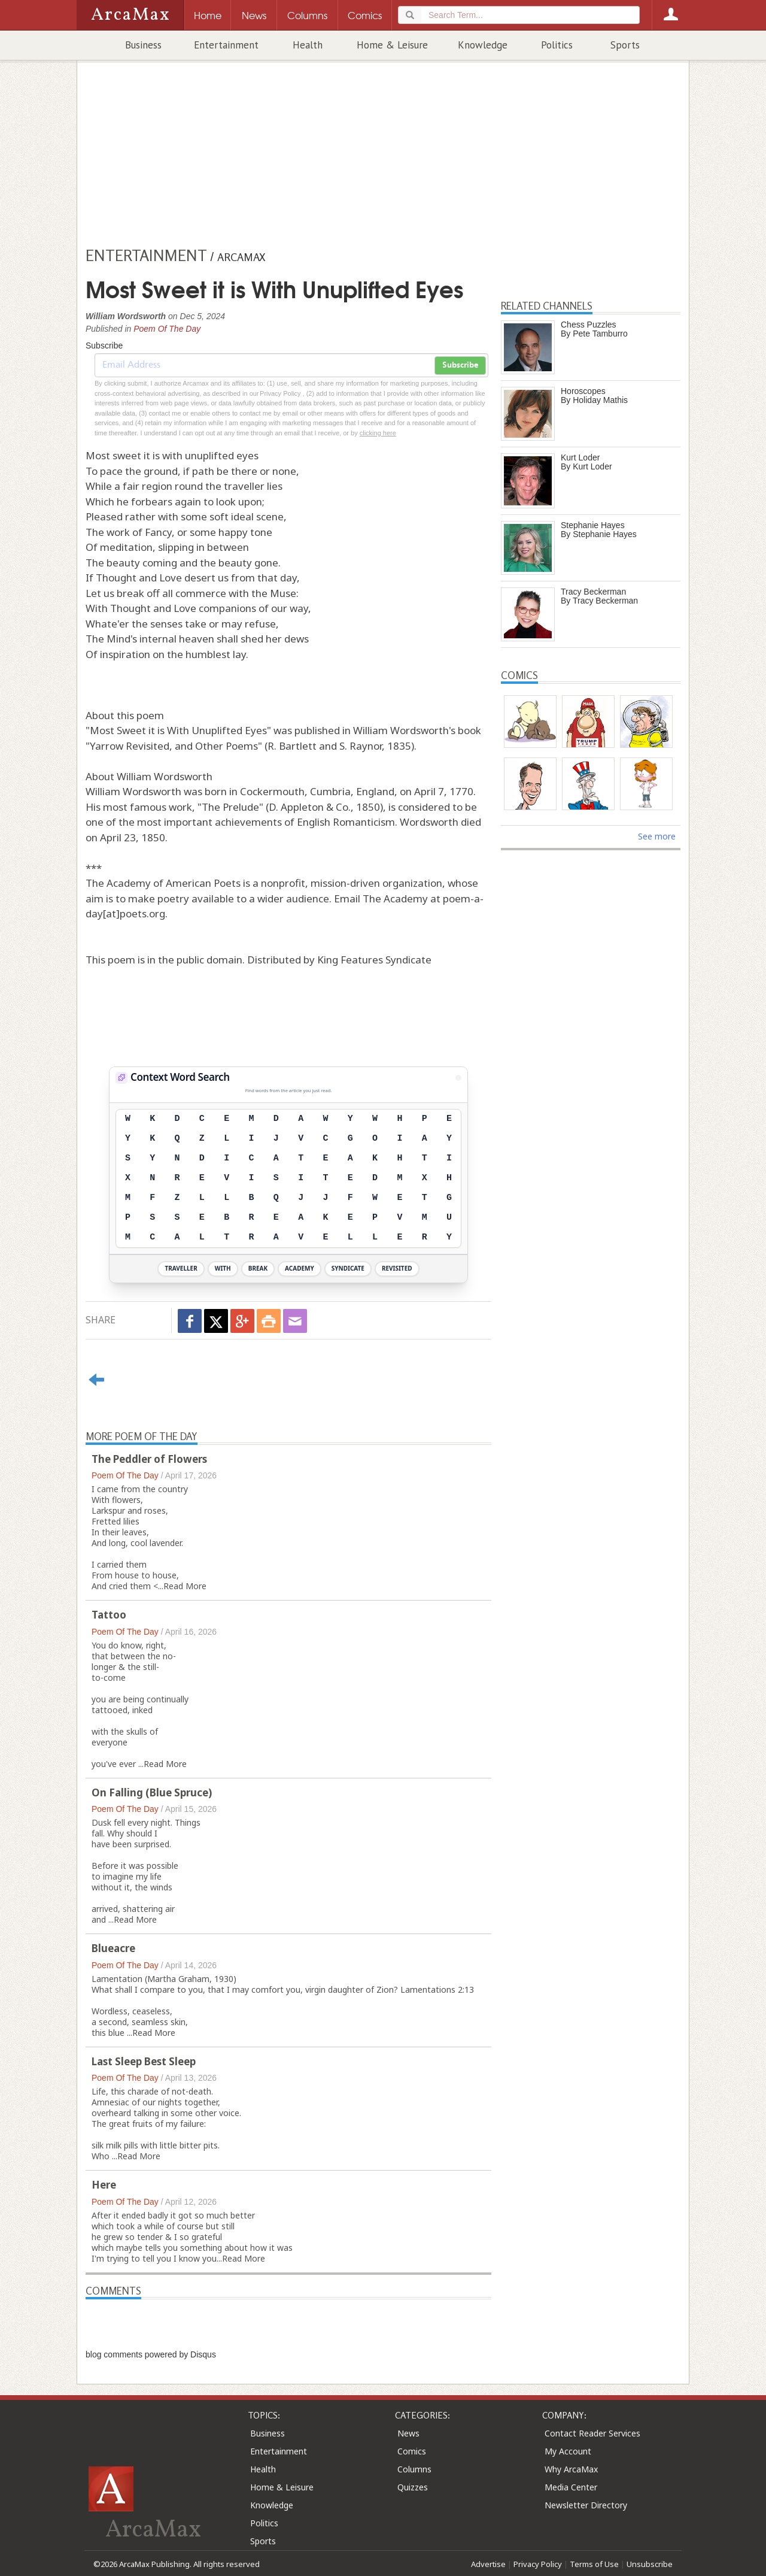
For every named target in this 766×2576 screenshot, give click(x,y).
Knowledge (482, 44)
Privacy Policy (537, 2564)
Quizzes (412, 2487)
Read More (184, 1586)
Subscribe (460, 365)
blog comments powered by (151, 2354)
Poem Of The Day (166, 329)
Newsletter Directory (586, 2505)
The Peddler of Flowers (149, 1459)
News (408, 2433)
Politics (557, 44)
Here (104, 2185)
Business (143, 44)
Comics (411, 2451)
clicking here (378, 433)
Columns (414, 2469)
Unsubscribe (650, 2564)
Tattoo (109, 1615)
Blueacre (113, 1948)
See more (657, 836)
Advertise (488, 2564)
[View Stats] (458, 1078)
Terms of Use (594, 2564)
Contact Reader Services (592, 2433)
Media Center (571, 2487)
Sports (625, 44)
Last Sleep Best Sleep (144, 2061)
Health (308, 44)
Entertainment (226, 44)
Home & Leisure (392, 44)
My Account (568, 2451)
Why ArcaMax (571, 2469)
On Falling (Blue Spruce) (152, 1792)
